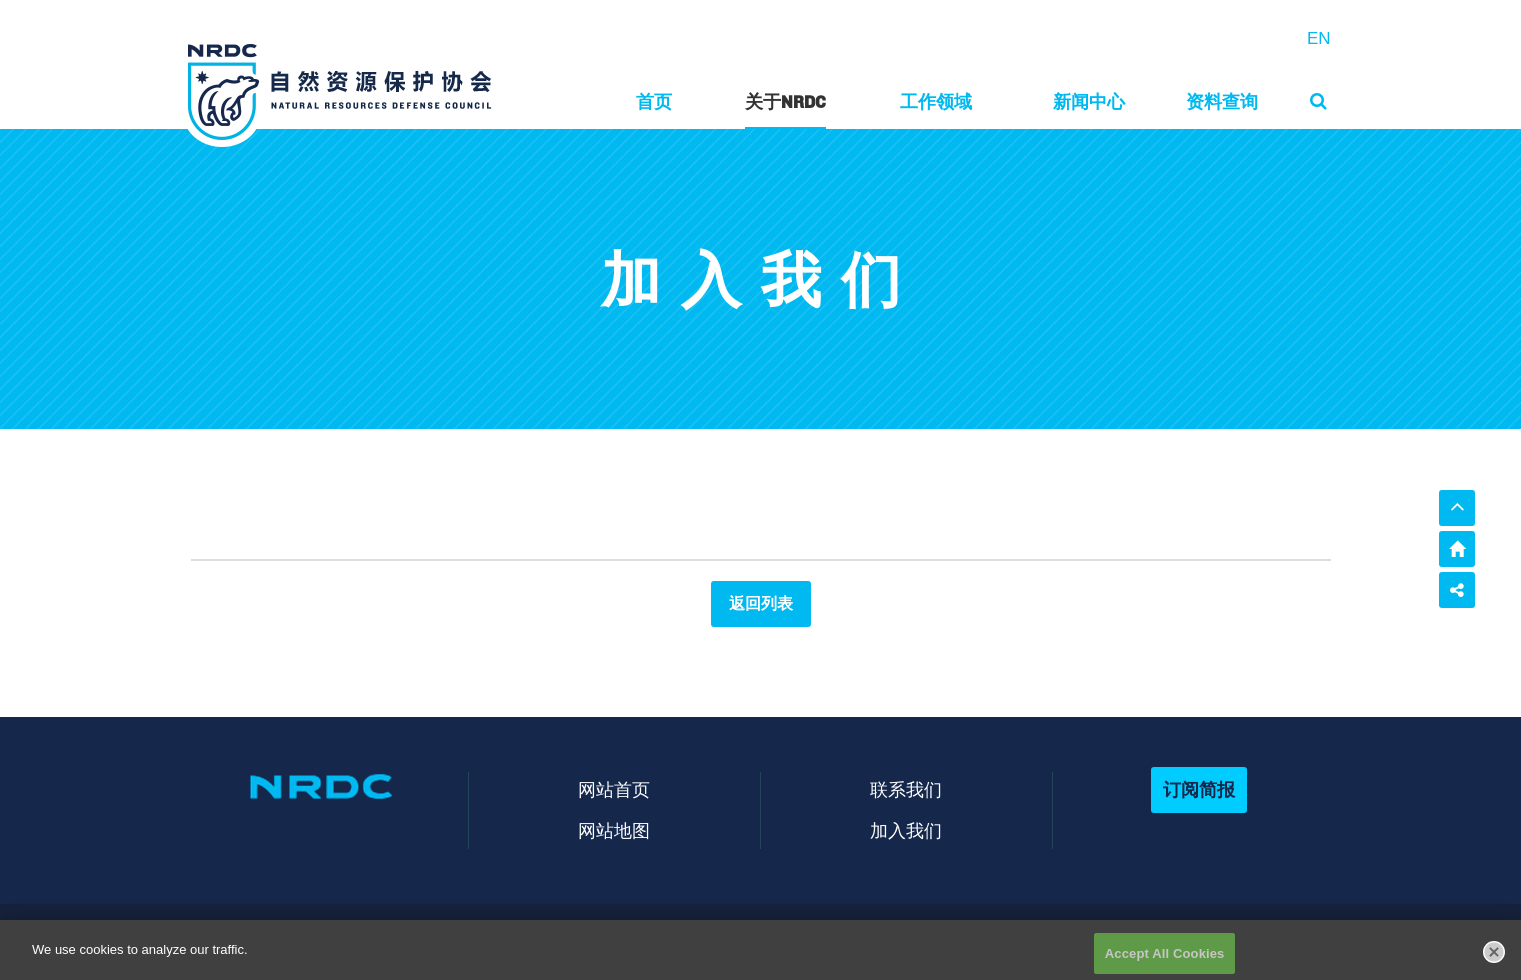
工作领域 (936, 101)
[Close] (1494, 958)
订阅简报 (1199, 789)
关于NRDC (785, 101)
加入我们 (906, 830)
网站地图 (614, 830)
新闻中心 (1089, 101)
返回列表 (761, 603)
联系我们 (906, 789)
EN (1319, 38)
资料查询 (1222, 101)
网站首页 (614, 789)
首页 (654, 101)
